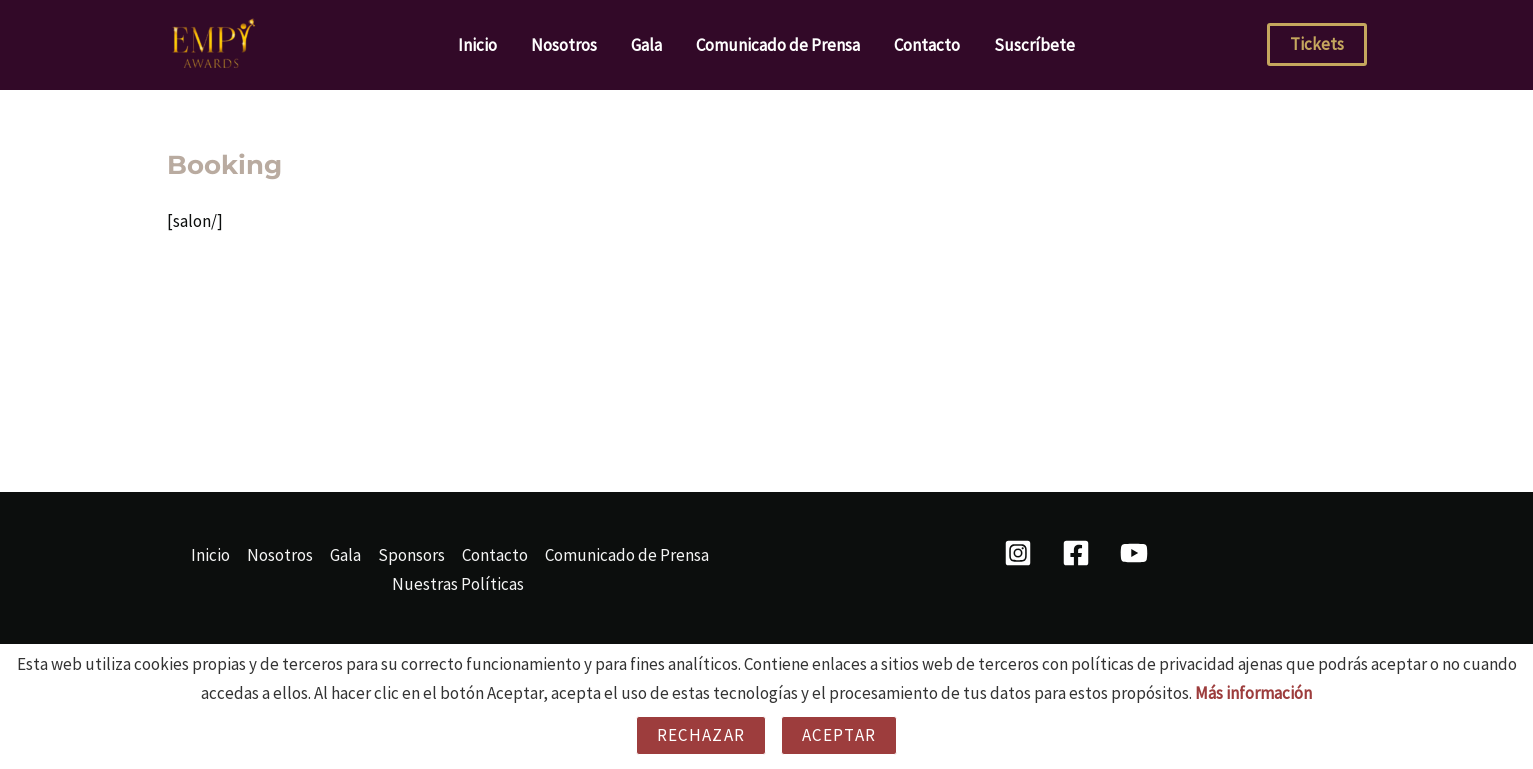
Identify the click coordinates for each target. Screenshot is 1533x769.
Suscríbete (1034, 45)
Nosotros (564, 45)
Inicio (477, 45)
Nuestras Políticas (458, 584)
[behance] (1137, 553)
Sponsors (411, 555)
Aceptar (839, 735)
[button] (1317, 44)
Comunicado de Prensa (778, 45)
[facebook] (1079, 553)
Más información (1253, 693)
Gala (646, 45)
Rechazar (701, 735)
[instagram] (1022, 553)
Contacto (927, 45)
